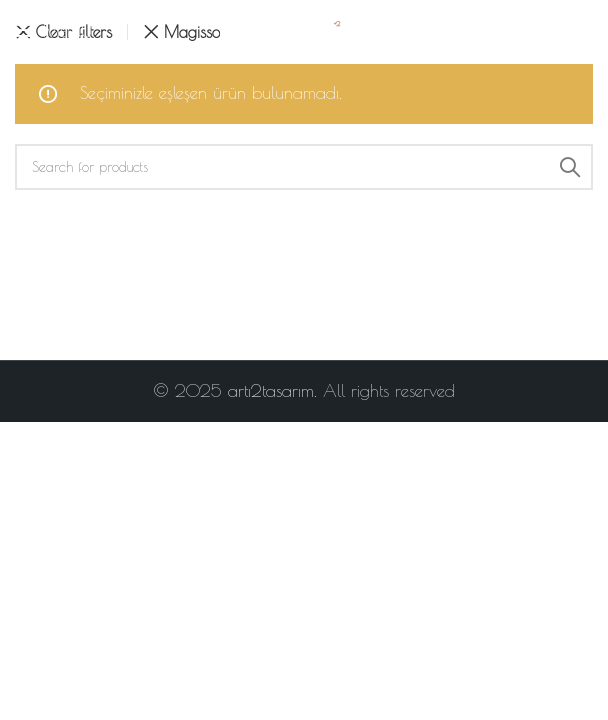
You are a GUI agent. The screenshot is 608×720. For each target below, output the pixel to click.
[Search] (304, 167)
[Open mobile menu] (53, 30)
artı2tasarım (271, 391)
